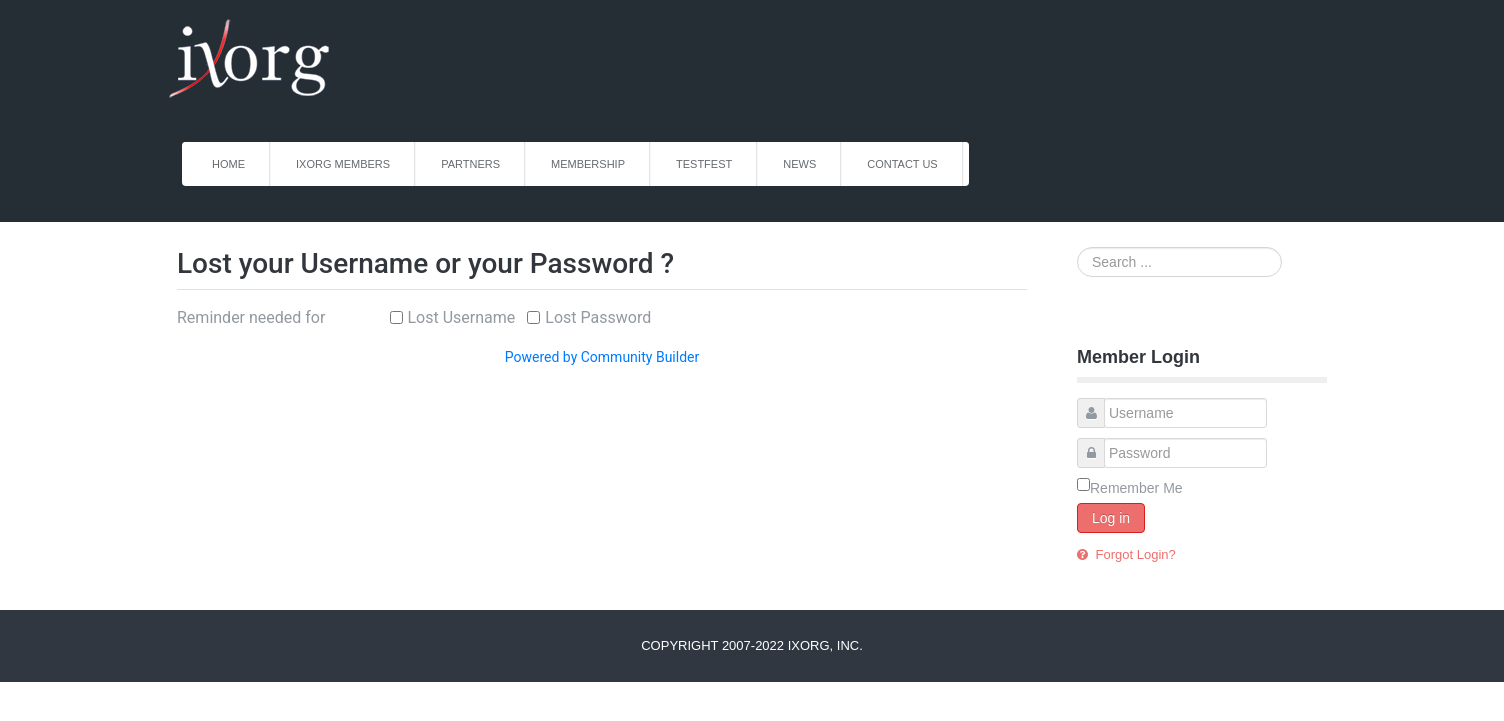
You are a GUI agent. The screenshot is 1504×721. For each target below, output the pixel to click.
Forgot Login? (1134, 554)
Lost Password (598, 317)
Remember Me (1136, 488)
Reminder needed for (251, 317)
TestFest (704, 164)
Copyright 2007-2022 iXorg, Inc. (752, 645)
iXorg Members (343, 164)
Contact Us (902, 164)
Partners (470, 164)
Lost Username (462, 317)
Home (228, 164)
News (799, 164)
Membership (588, 164)
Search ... (1077, 247)
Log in (1111, 518)
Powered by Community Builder (602, 357)
